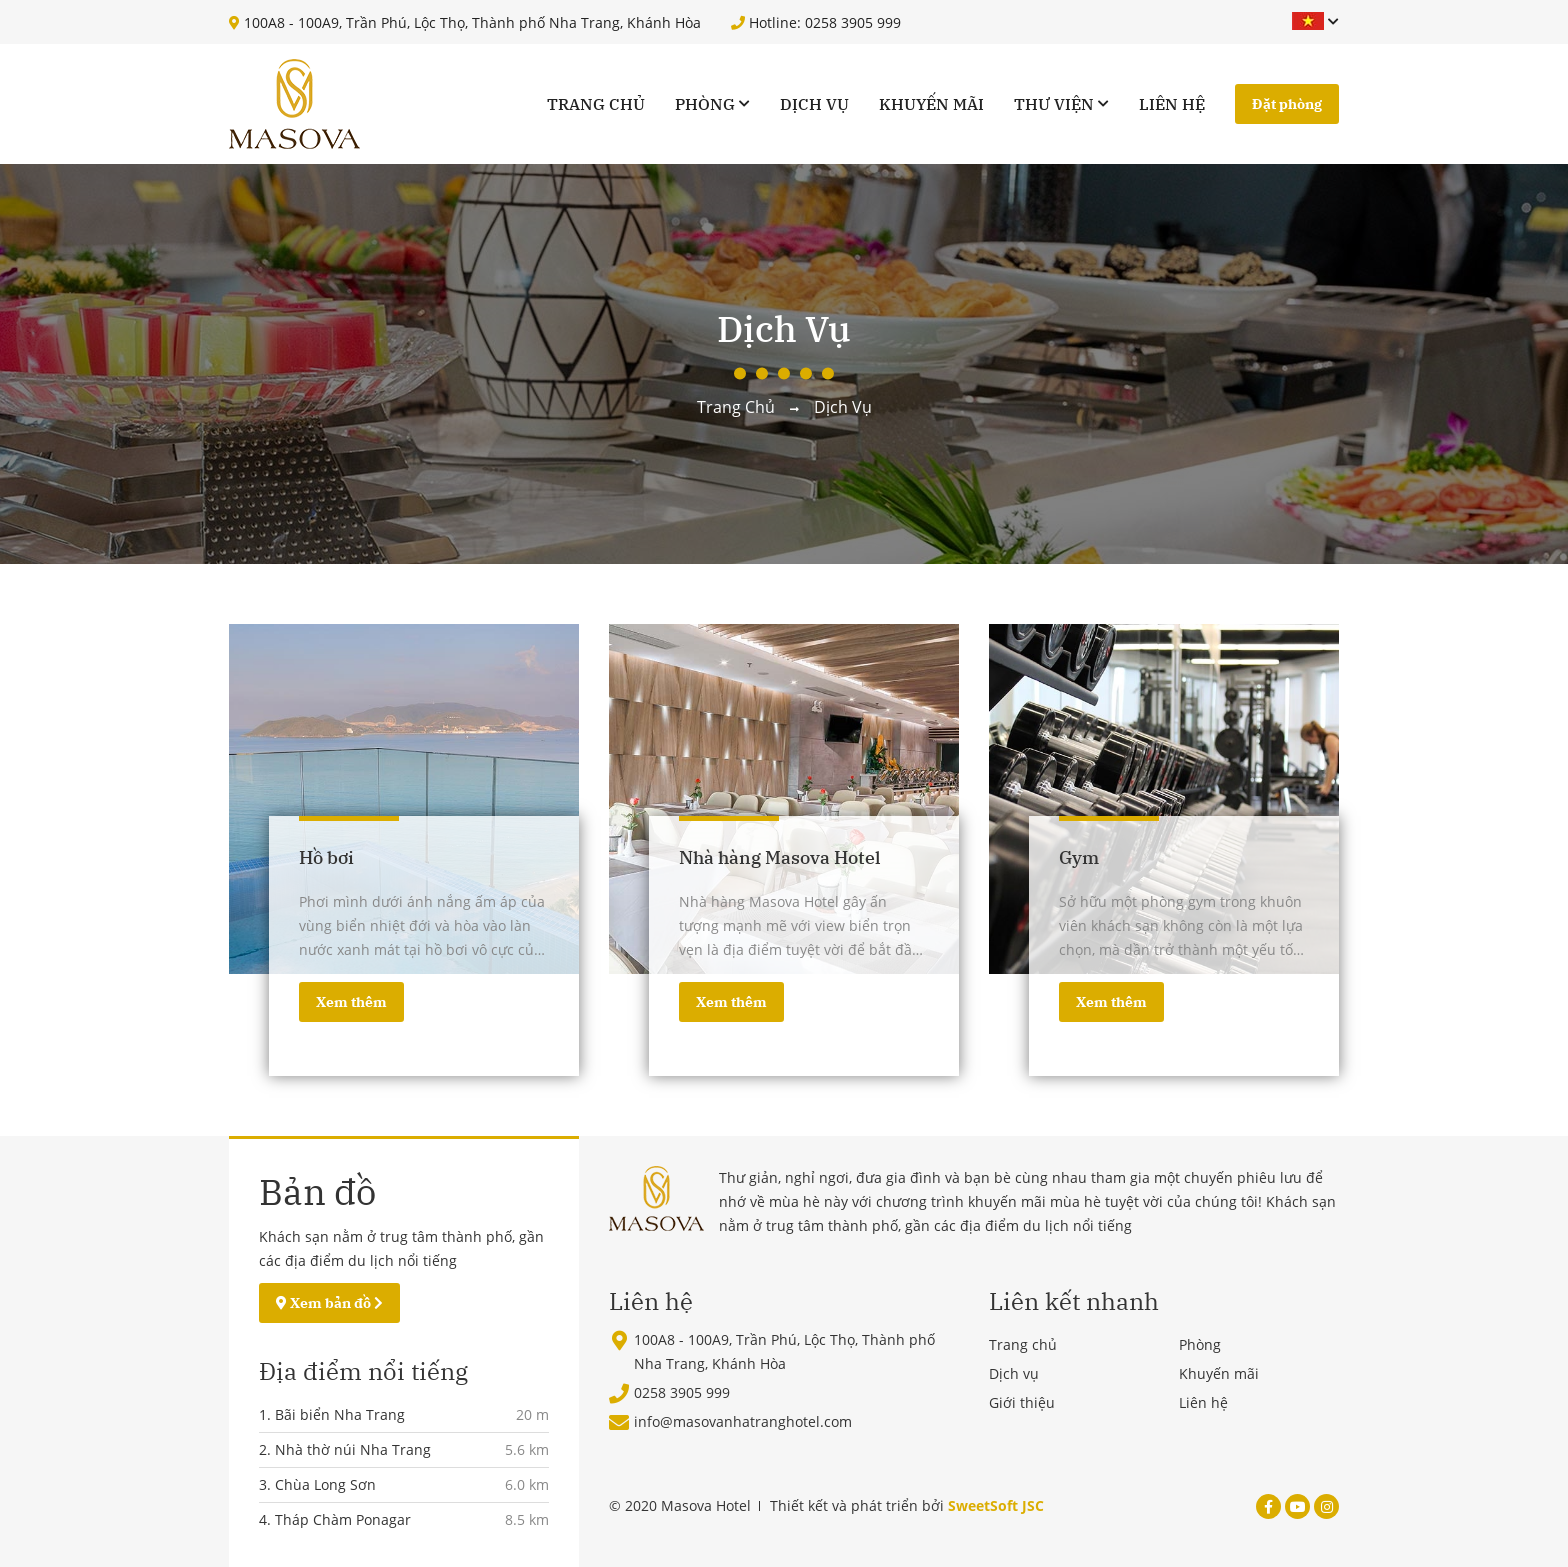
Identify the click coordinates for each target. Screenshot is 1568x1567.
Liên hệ (1172, 104)
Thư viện (1054, 104)
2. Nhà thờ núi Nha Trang (345, 1449)
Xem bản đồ (329, 1303)
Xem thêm (351, 1002)
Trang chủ (596, 104)
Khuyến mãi (931, 104)
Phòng (705, 104)
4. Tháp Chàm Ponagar (335, 1519)
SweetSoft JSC (996, 1505)
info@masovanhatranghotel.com (743, 1421)
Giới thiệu (1022, 1402)
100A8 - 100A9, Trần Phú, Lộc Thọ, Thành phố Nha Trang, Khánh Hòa (465, 22)
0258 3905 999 (682, 1392)
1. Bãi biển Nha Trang (332, 1414)
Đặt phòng (1287, 104)
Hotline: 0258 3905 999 (816, 22)
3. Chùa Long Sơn (317, 1484)
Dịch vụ (814, 104)
